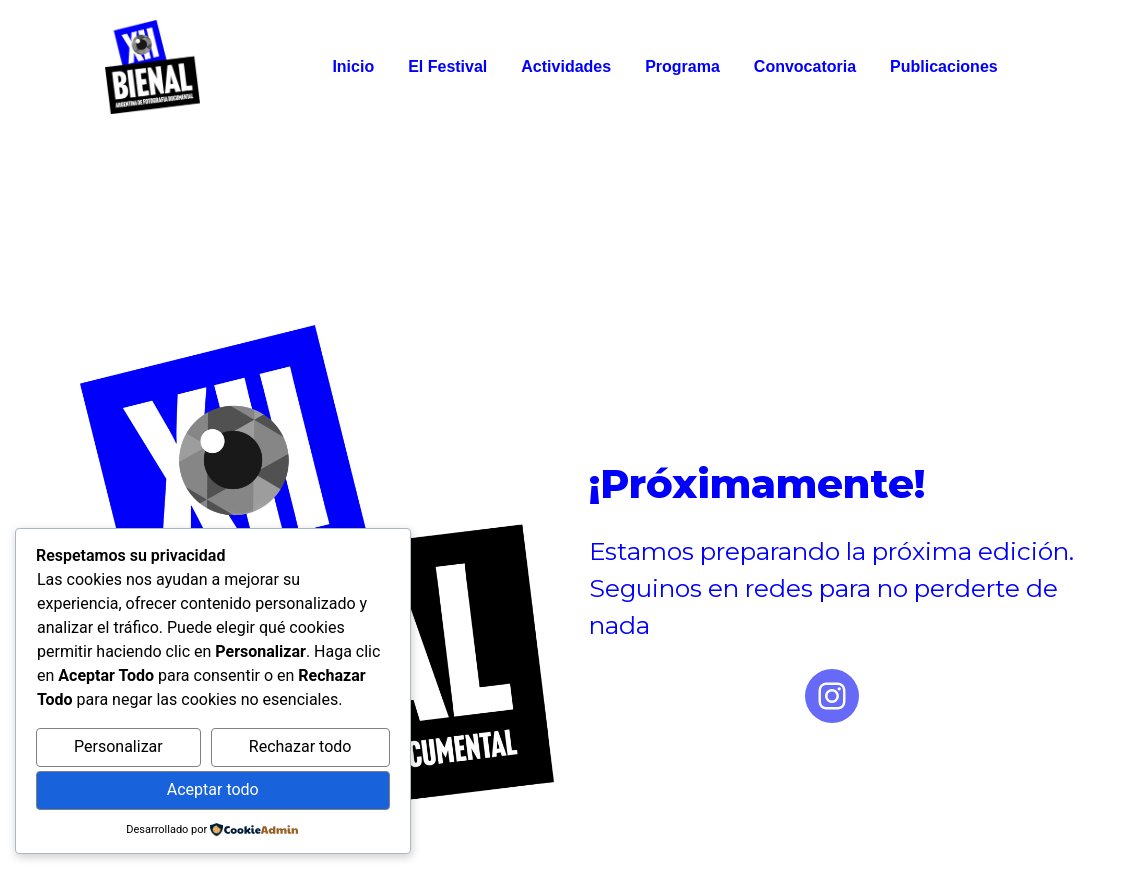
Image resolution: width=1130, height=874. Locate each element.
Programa (682, 66)
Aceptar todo (213, 789)
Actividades (566, 66)
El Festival (447, 66)
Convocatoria (805, 66)
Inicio (353, 66)
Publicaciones (944, 66)
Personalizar (118, 746)
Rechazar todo (300, 746)
